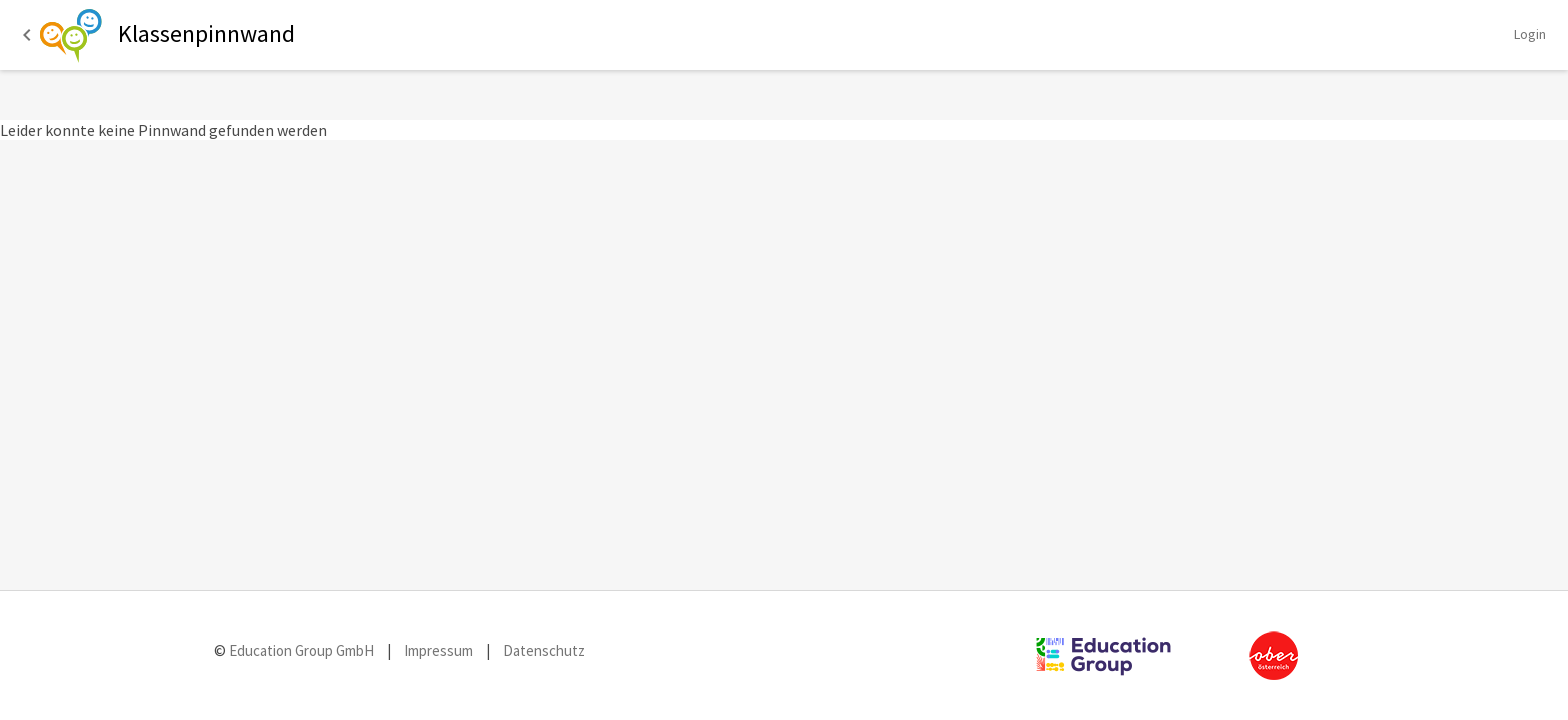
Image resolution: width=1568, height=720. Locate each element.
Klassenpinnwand (206, 33)
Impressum (438, 650)
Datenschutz (544, 650)
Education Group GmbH (300, 650)
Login (1530, 34)
